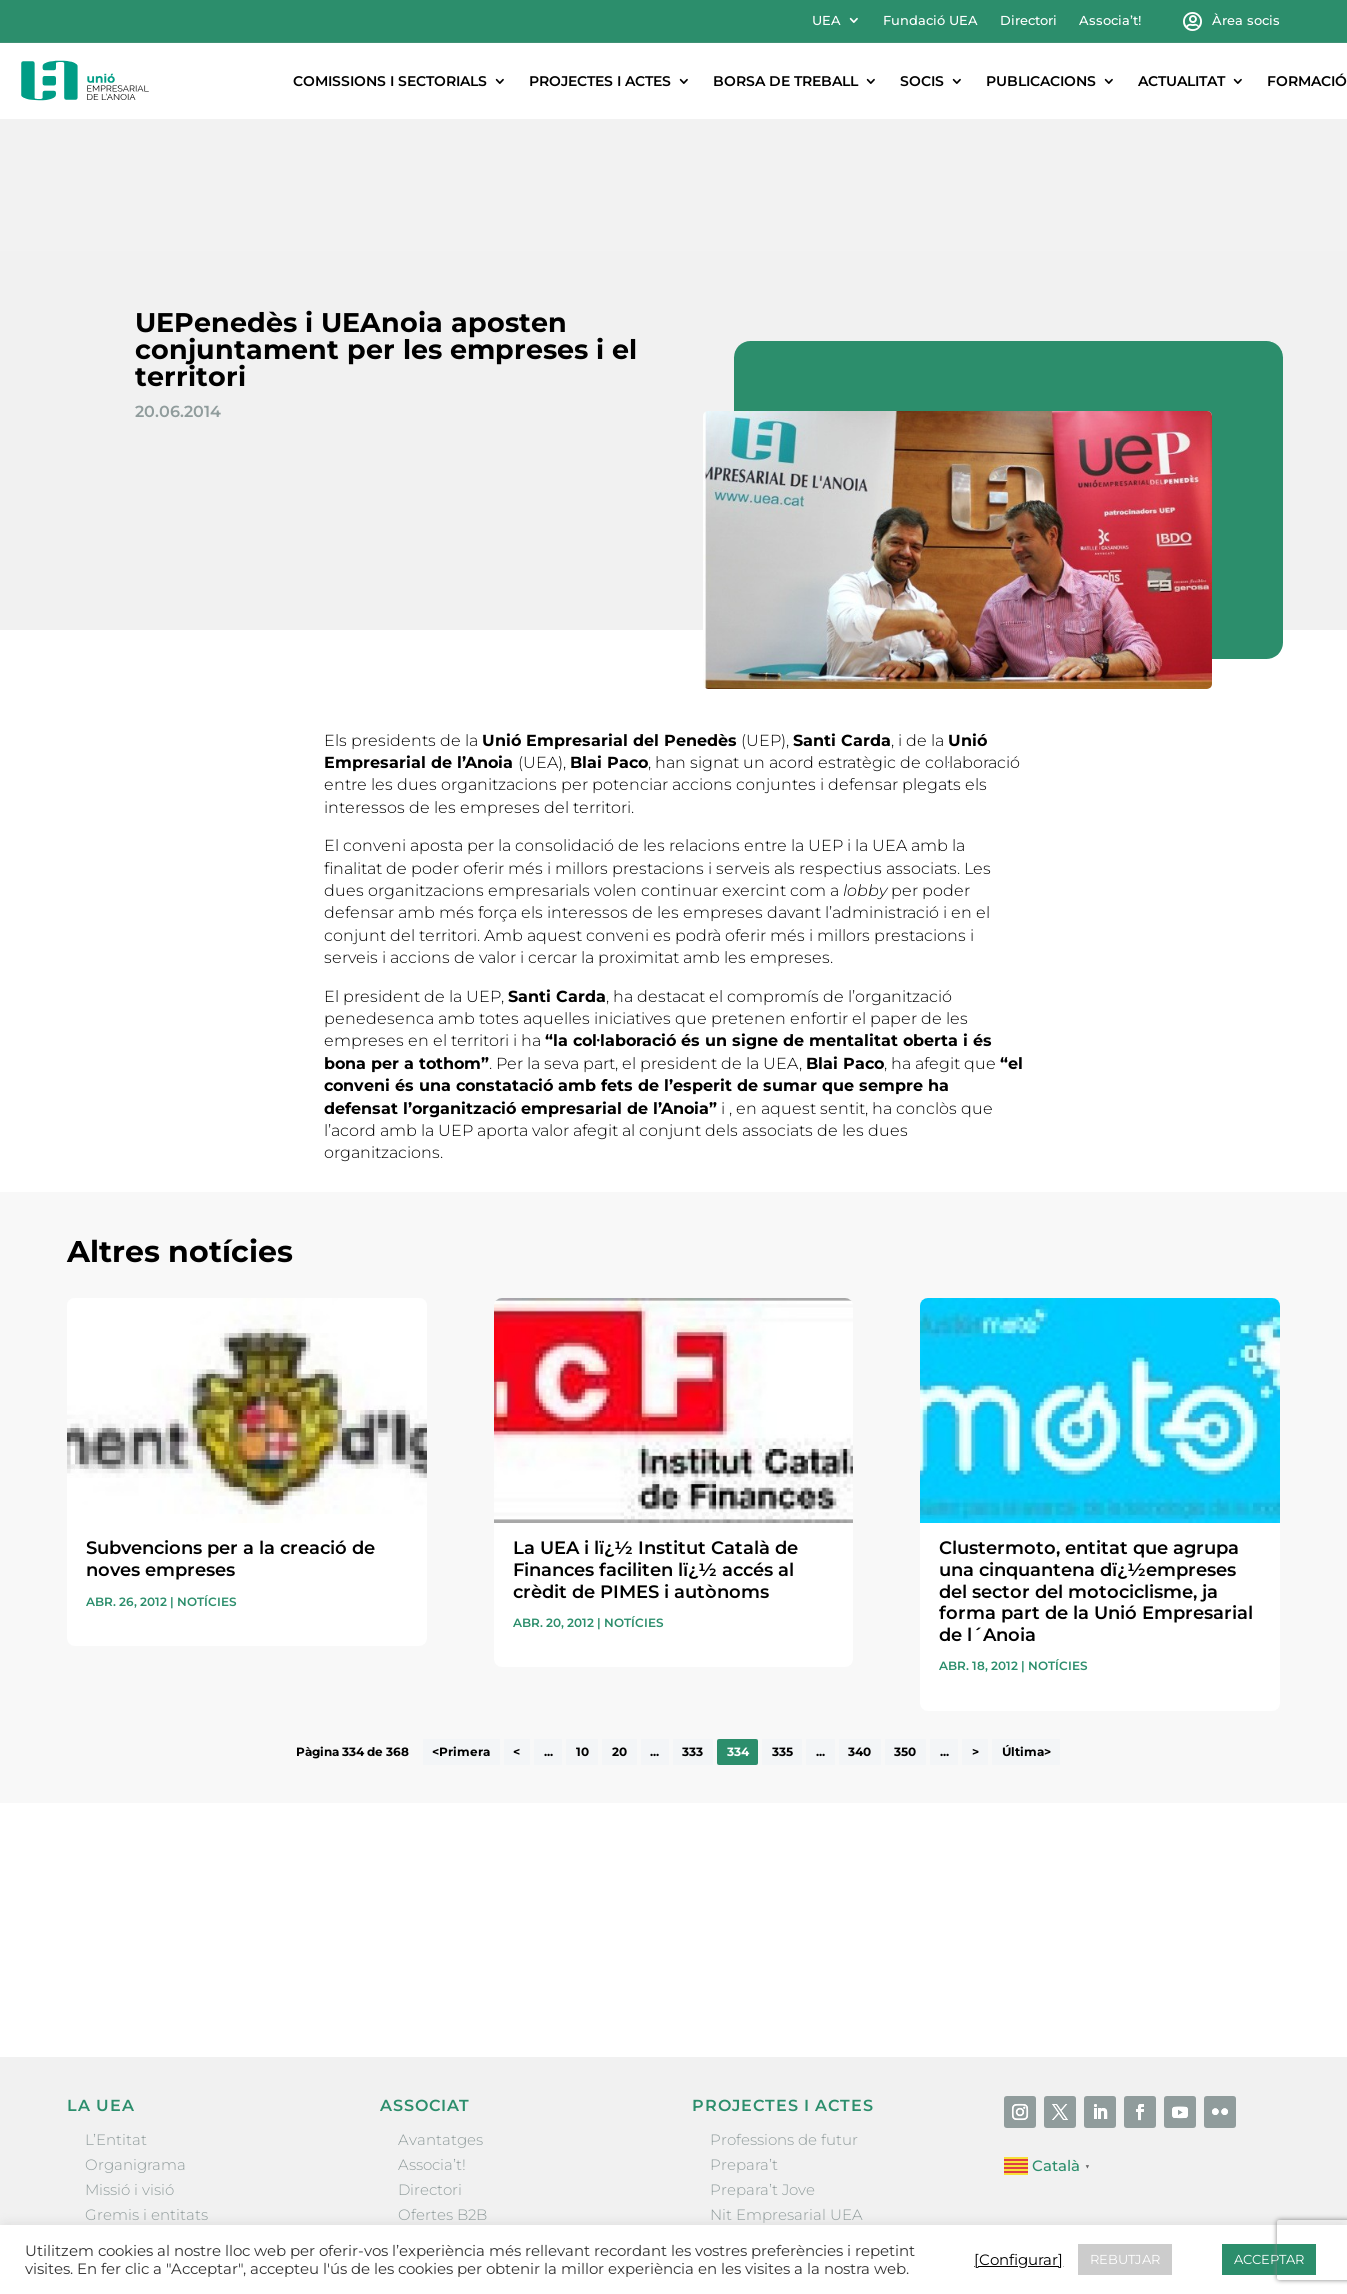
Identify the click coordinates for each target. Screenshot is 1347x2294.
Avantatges (440, 2007)
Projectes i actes (600, 81)
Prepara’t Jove (762, 2057)
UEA (826, 20)
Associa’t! (1110, 20)
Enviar (1234, 1844)
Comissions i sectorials (390, 81)
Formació (1307, 81)
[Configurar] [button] (1018, 2260)
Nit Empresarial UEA (786, 2082)
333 (692, 1620)
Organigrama (135, 2032)
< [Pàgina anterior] (516, 1620)
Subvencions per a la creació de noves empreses (230, 1427)
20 (619, 1620)
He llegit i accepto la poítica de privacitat (950, 1810)
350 (905, 1620)
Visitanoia (746, 2158)
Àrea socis (1246, 20)
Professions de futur (784, 2007)
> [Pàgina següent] (975, 1620)
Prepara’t (744, 2032)
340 (859, 1620)
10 (582, 1620)
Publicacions (1041, 81)
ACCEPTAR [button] (1269, 2259)
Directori (1028, 20)
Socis (922, 81)
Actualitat (1181, 81)
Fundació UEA (930, 20)
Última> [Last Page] (1026, 1620)
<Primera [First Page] (461, 1620)
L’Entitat (116, 2007)
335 (782, 1620)
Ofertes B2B (442, 2082)
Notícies (207, 1469)
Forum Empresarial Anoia (805, 2107)
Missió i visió (129, 2057)
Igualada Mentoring (783, 2133)
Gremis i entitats (146, 2082)
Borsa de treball (785, 81)
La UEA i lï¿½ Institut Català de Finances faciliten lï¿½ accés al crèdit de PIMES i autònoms (655, 1437)
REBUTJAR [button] (1125, 2259)
